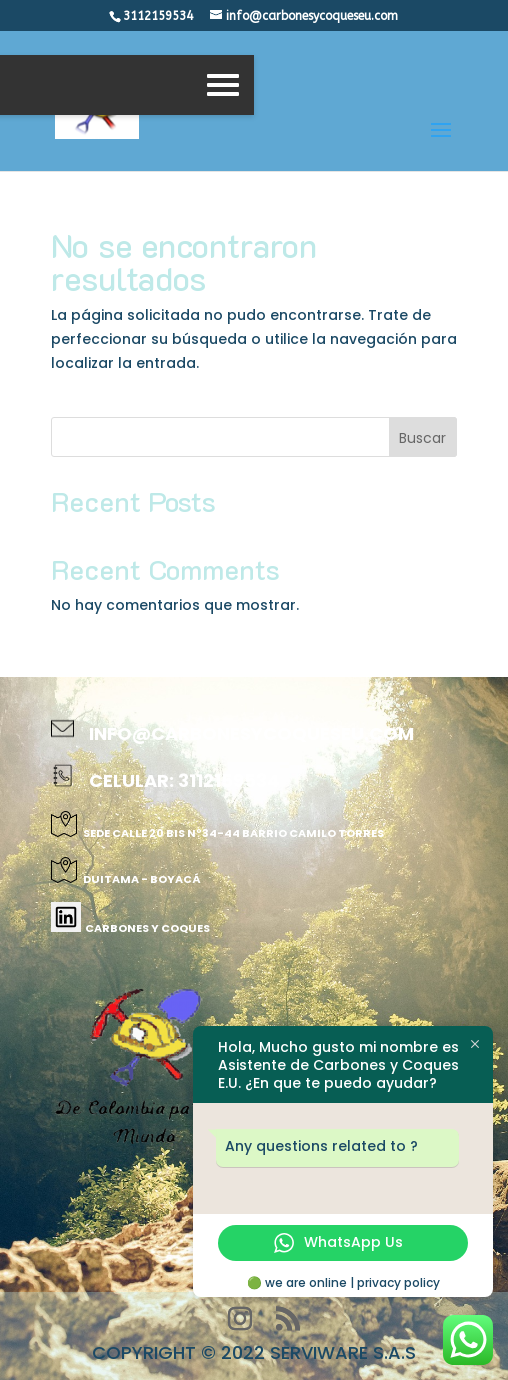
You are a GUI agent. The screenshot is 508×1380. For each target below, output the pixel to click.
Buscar (422, 438)
